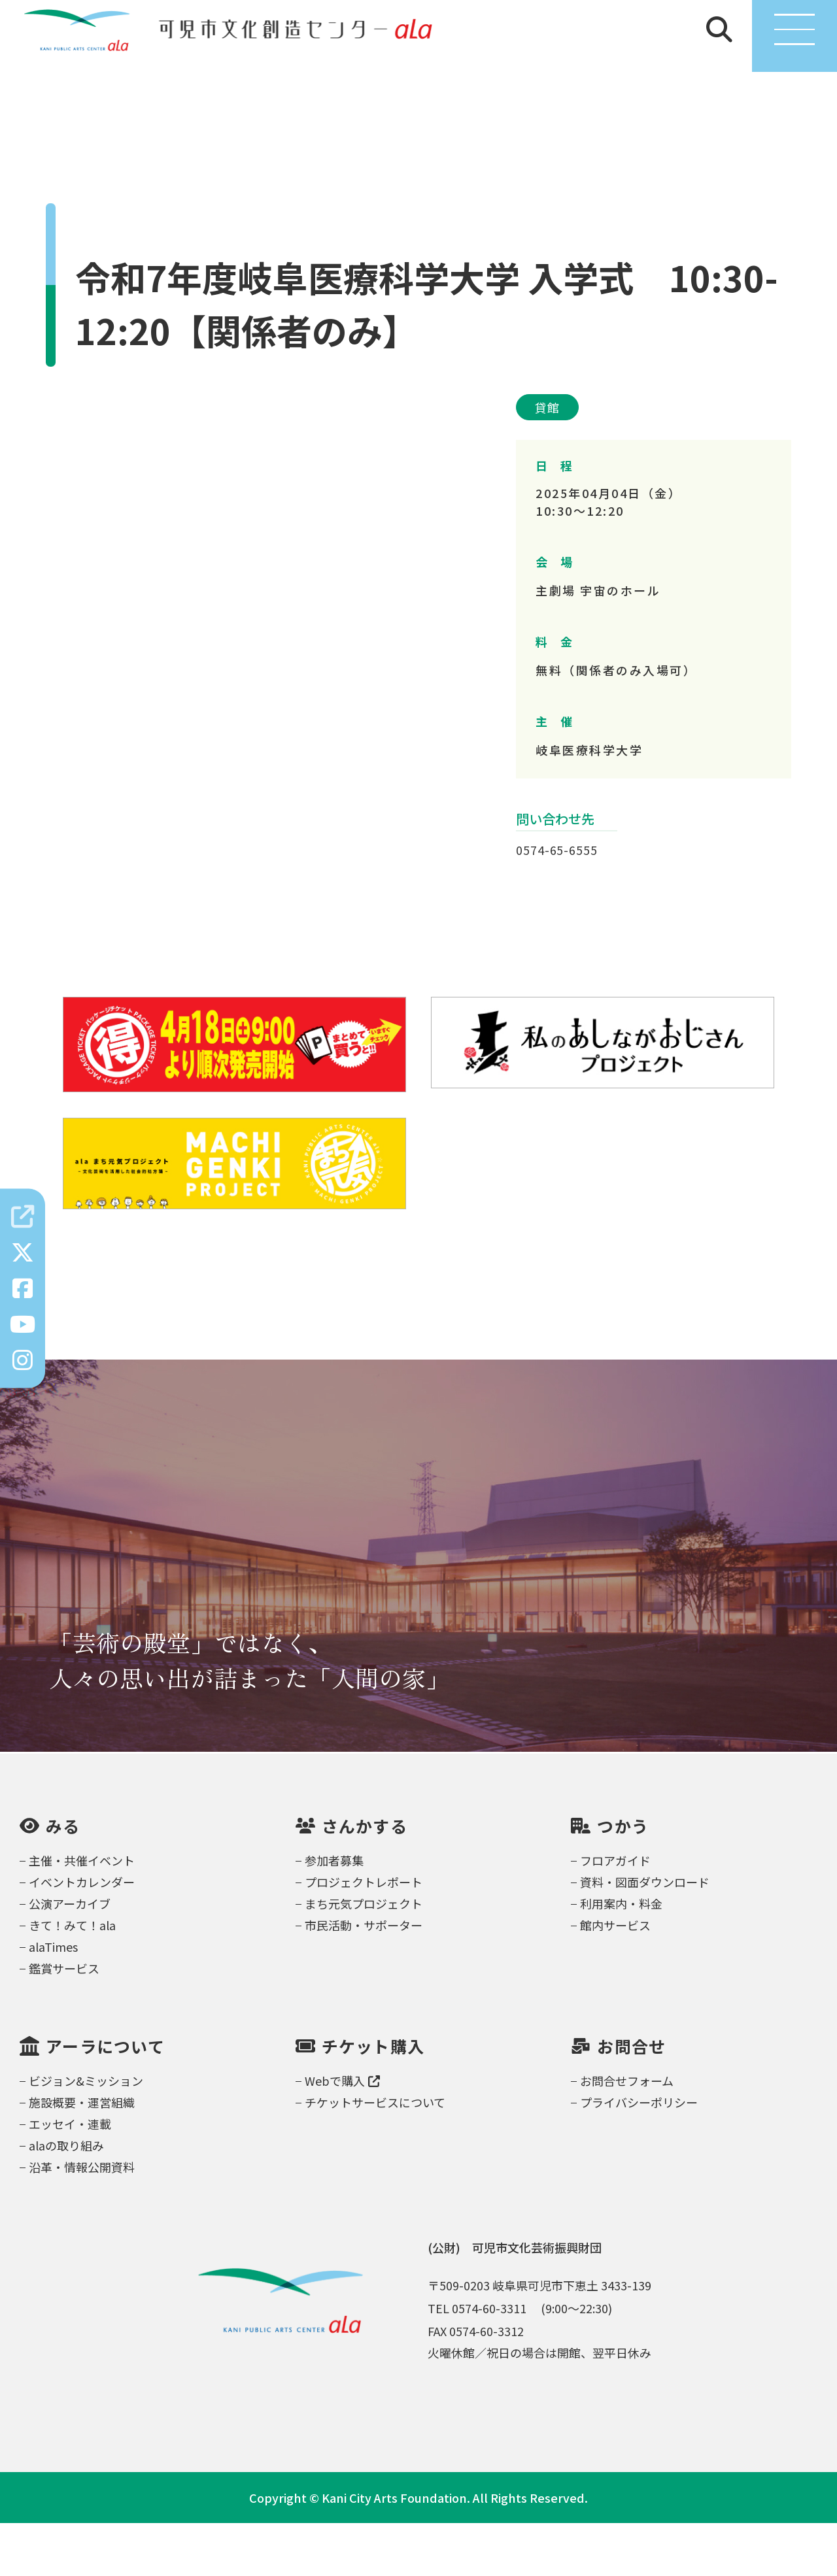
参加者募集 (334, 1913)
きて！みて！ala (72, 1977)
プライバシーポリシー (639, 2155)
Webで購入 (342, 2133)
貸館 (547, 460)
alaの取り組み (66, 2198)
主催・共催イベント (82, 1913)
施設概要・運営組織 (82, 2155)
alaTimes (53, 1999)
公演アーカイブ (70, 1956)
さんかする (364, 1879)
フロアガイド (615, 1913)
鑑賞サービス (64, 2021)
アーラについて (105, 2099)
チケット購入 (373, 2099)
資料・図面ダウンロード (644, 1934)
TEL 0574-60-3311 (477, 2360)
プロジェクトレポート (363, 1934)
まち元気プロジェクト (363, 1956)
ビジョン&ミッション (86, 2133)
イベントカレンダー (82, 1934)
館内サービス (615, 1977)
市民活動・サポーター (363, 1977)
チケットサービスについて (375, 2155)
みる (63, 1879)
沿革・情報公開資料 (82, 2219)
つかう (623, 1879)
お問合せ (631, 2099)
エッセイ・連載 (70, 2176)
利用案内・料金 (621, 1956)
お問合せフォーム (627, 2133)
